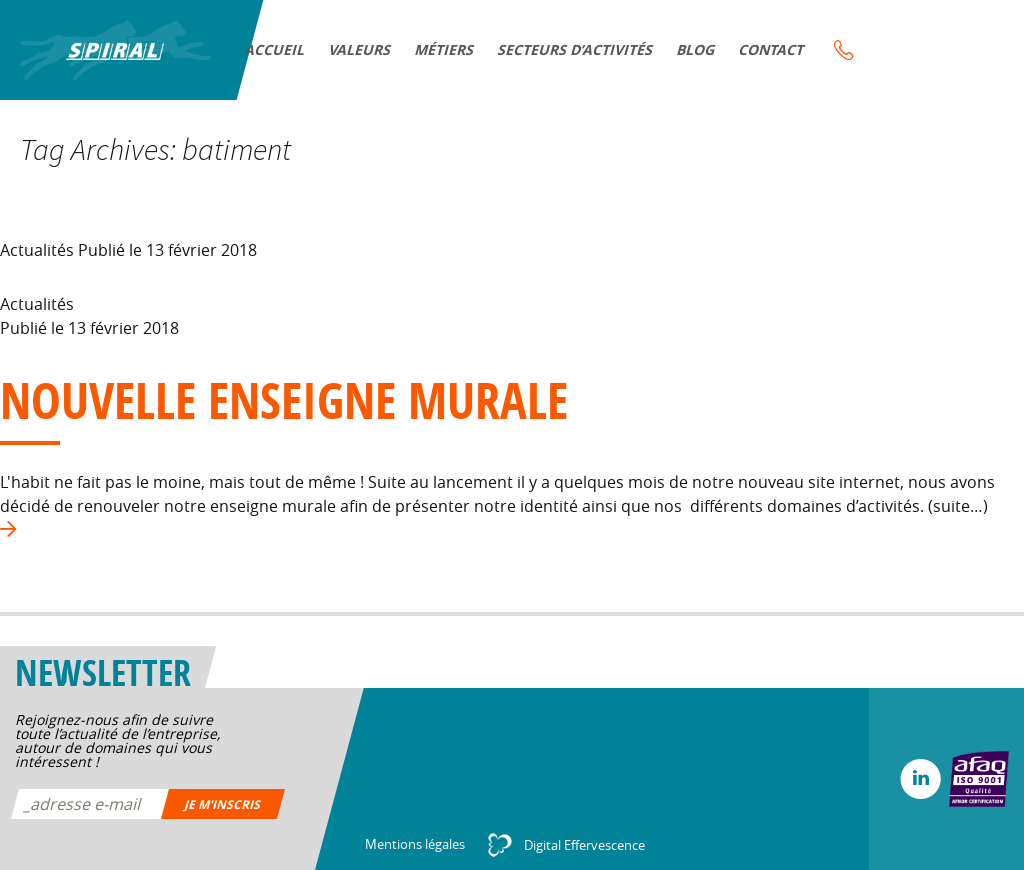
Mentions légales (415, 844)
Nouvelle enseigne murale (284, 400)
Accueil (275, 49)
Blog (696, 49)
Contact (772, 49)
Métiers (445, 49)
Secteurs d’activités (576, 49)
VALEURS (360, 49)
